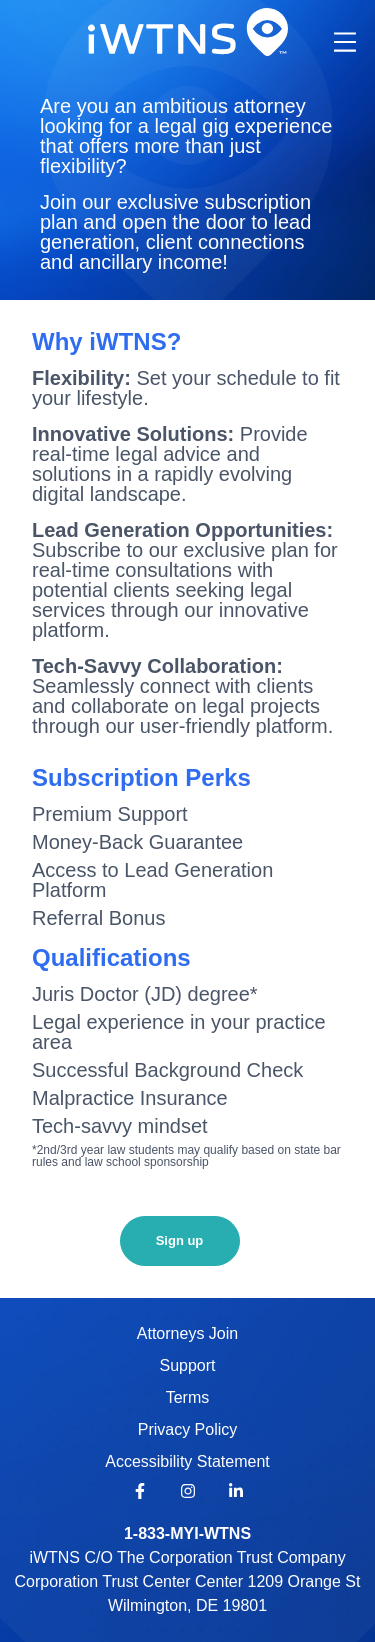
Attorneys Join (187, 1333)
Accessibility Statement (187, 1461)
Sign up (180, 1240)
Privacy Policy (188, 1429)
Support (187, 1365)
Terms (188, 1397)
